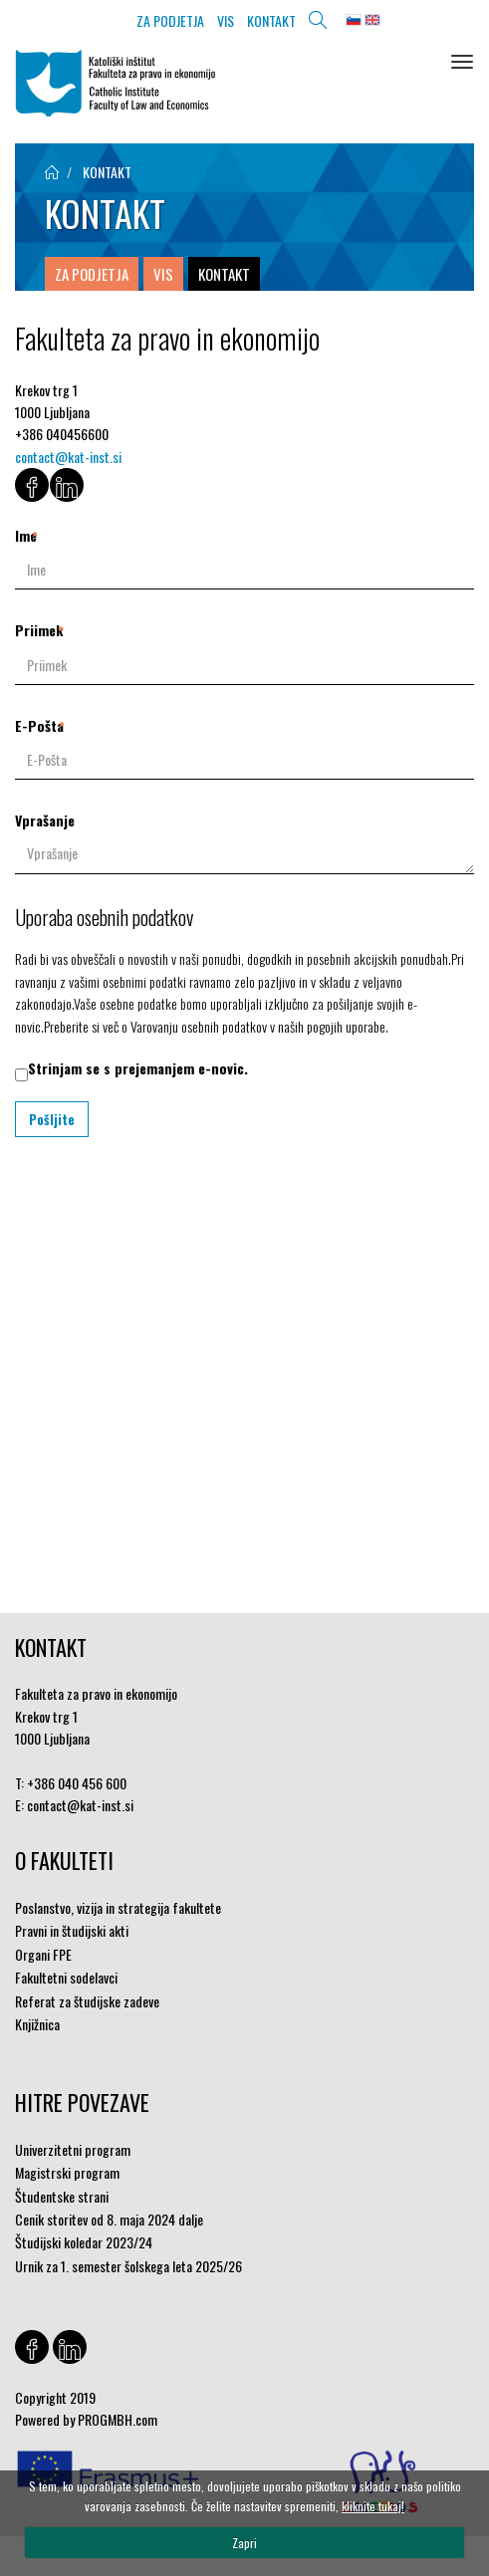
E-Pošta (39, 725)
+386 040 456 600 (76, 1782)
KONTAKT (271, 20)
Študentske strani (62, 2196)
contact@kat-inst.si (68, 456)
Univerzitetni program (72, 2149)
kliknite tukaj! (373, 2505)
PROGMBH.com (117, 2419)
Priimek (39, 629)
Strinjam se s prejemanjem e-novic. (138, 1067)
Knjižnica (37, 2023)
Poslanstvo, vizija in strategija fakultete (118, 1907)
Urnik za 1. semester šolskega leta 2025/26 (128, 2265)
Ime (26, 535)
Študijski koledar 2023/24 (83, 2241)
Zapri (244, 2542)
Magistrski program (67, 2172)
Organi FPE (43, 1954)
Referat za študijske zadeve (87, 2001)
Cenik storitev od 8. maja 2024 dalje (109, 2219)
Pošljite (52, 1119)
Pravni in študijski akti (71, 1930)
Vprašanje (45, 820)
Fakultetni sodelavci (66, 1977)
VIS (225, 20)
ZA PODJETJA (170, 20)
